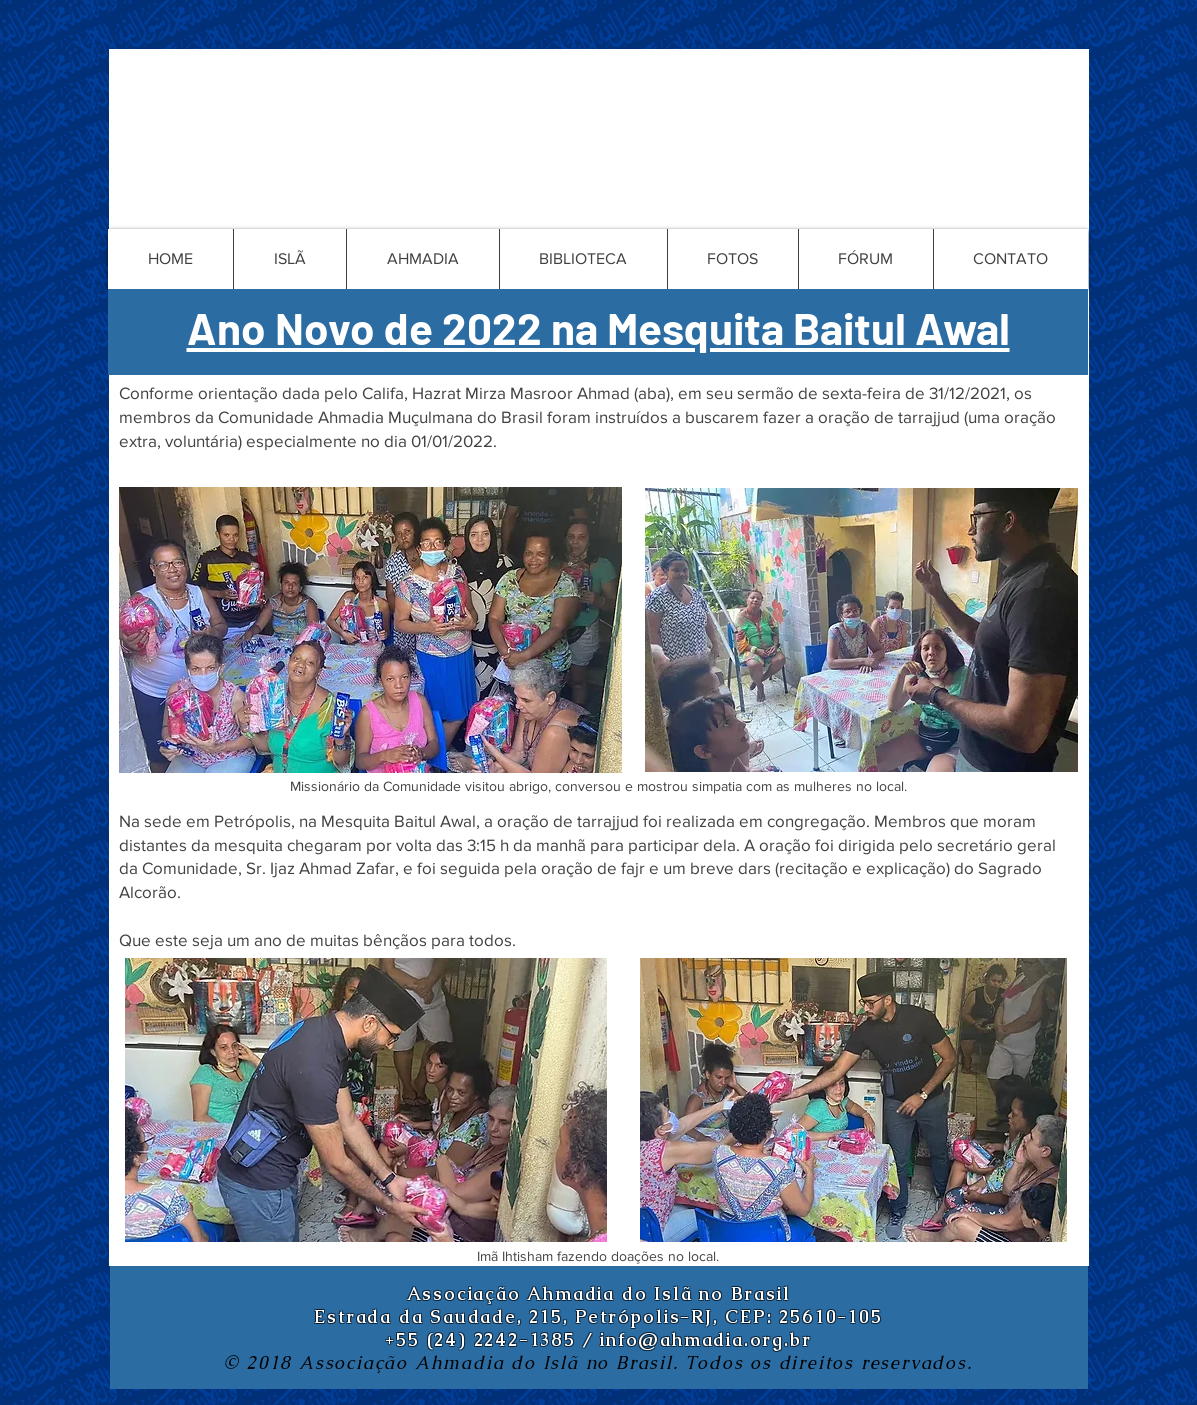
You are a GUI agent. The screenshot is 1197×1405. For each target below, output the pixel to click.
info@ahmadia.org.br (705, 1339)
